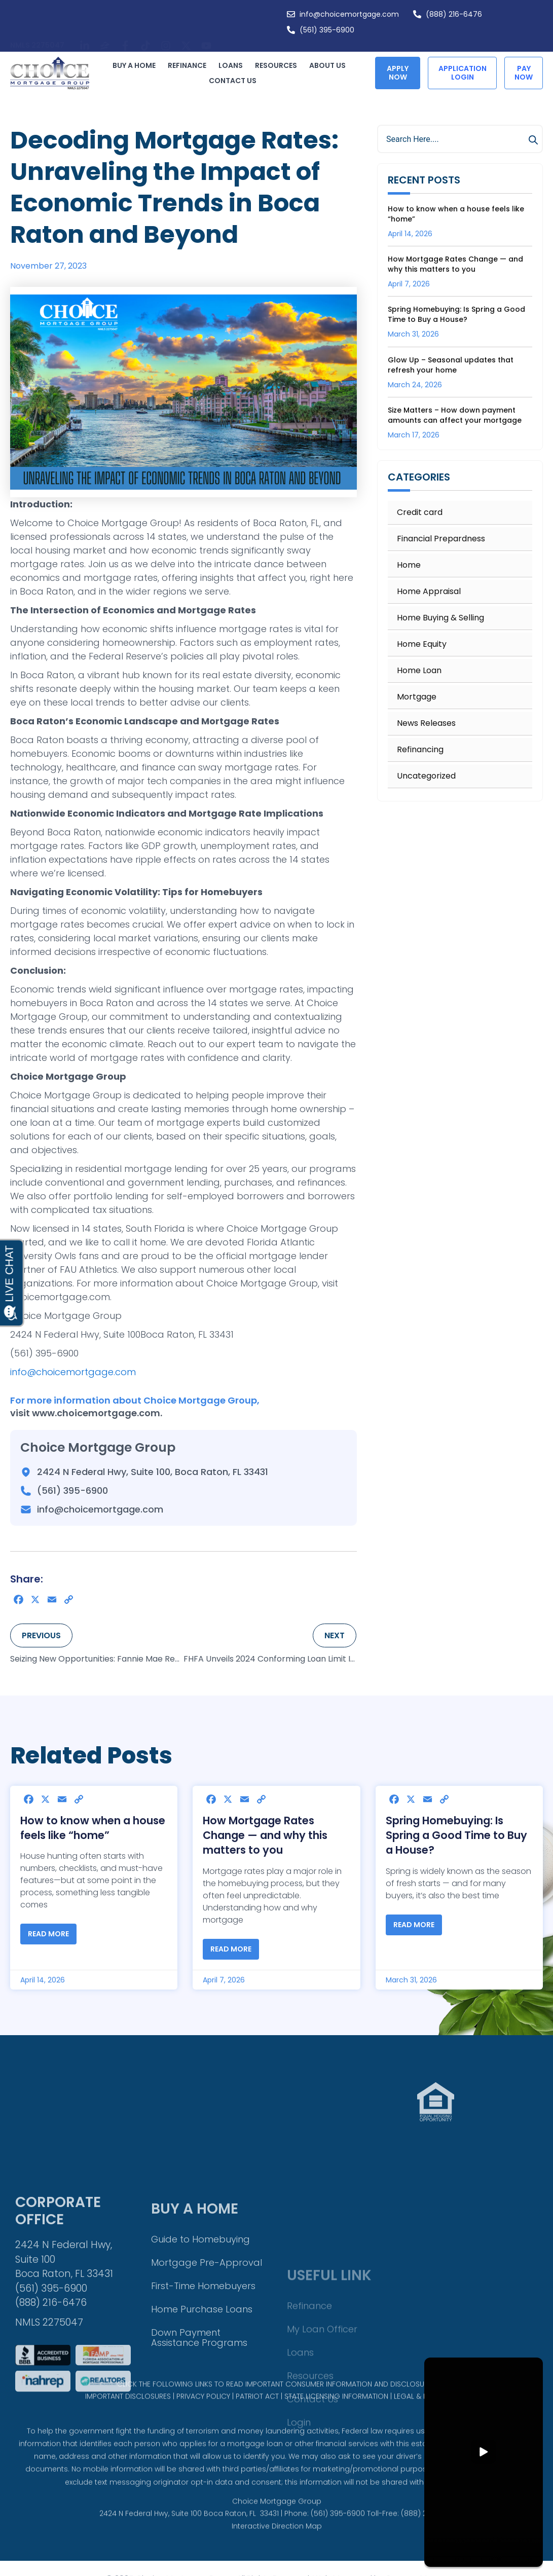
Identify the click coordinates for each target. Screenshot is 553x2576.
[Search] (535, 139)
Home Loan (419, 671)
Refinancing (420, 750)
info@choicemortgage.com (73, 1372)
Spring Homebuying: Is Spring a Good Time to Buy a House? (456, 314)
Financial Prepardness (441, 539)
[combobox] (460, 139)
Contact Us (232, 81)
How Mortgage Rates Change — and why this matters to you (455, 264)
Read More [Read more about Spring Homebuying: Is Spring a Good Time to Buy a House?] (413, 1925)
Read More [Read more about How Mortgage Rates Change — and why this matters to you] (230, 1949)
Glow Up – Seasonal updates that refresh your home (450, 365)
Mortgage (416, 697)
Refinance (189, 65)
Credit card (420, 512)
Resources (278, 65)
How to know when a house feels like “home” (92, 1828)
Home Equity (422, 644)
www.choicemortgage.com (96, 1413)
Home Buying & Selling (440, 618)
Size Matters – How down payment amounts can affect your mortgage (455, 415)
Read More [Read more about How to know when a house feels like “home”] (48, 1934)
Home (409, 565)
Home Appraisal (429, 591)
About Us (330, 65)
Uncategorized (426, 776)
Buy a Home (137, 65)
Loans (233, 65)
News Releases (426, 723)
